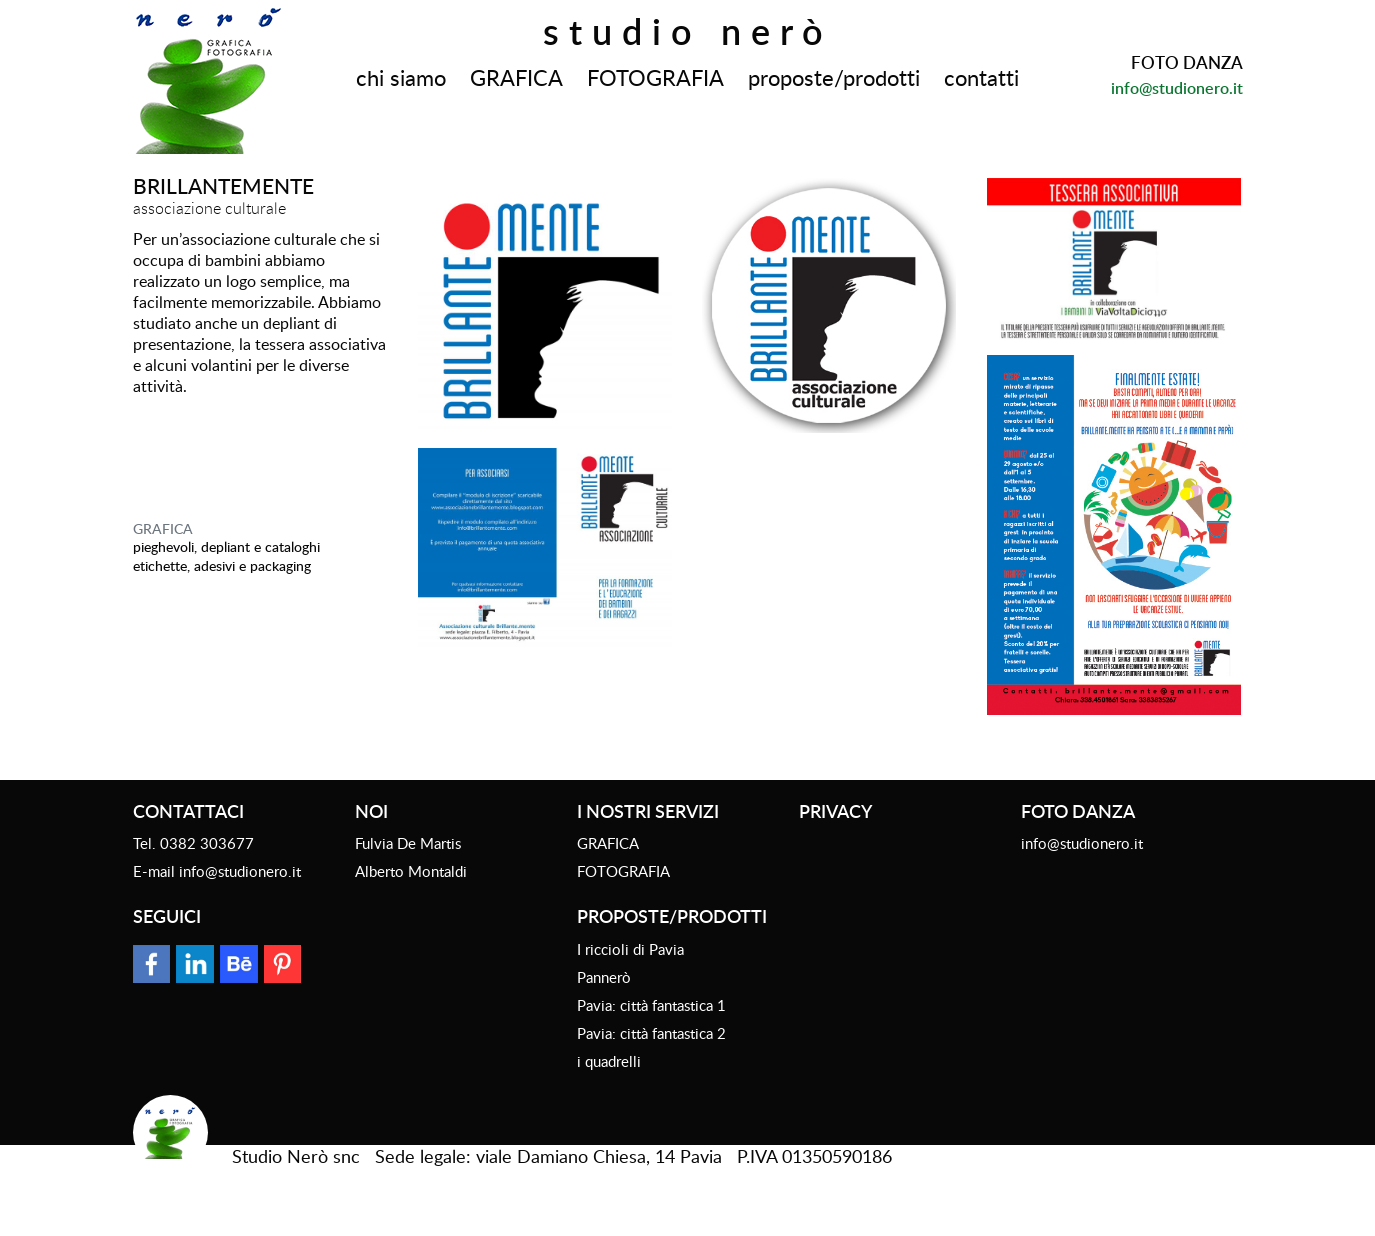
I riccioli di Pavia (630, 949)
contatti (981, 77)
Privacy (835, 810)
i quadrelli (609, 1061)
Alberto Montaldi (411, 871)
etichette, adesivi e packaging (222, 565)
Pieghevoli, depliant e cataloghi (226, 546)
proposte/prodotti (834, 77)
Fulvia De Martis (408, 843)
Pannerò (604, 977)
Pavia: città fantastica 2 (651, 1033)
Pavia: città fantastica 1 (651, 1005)
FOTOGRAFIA (655, 77)
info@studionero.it (1177, 88)
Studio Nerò (688, 31)
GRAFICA (516, 77)
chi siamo (401, 77)
